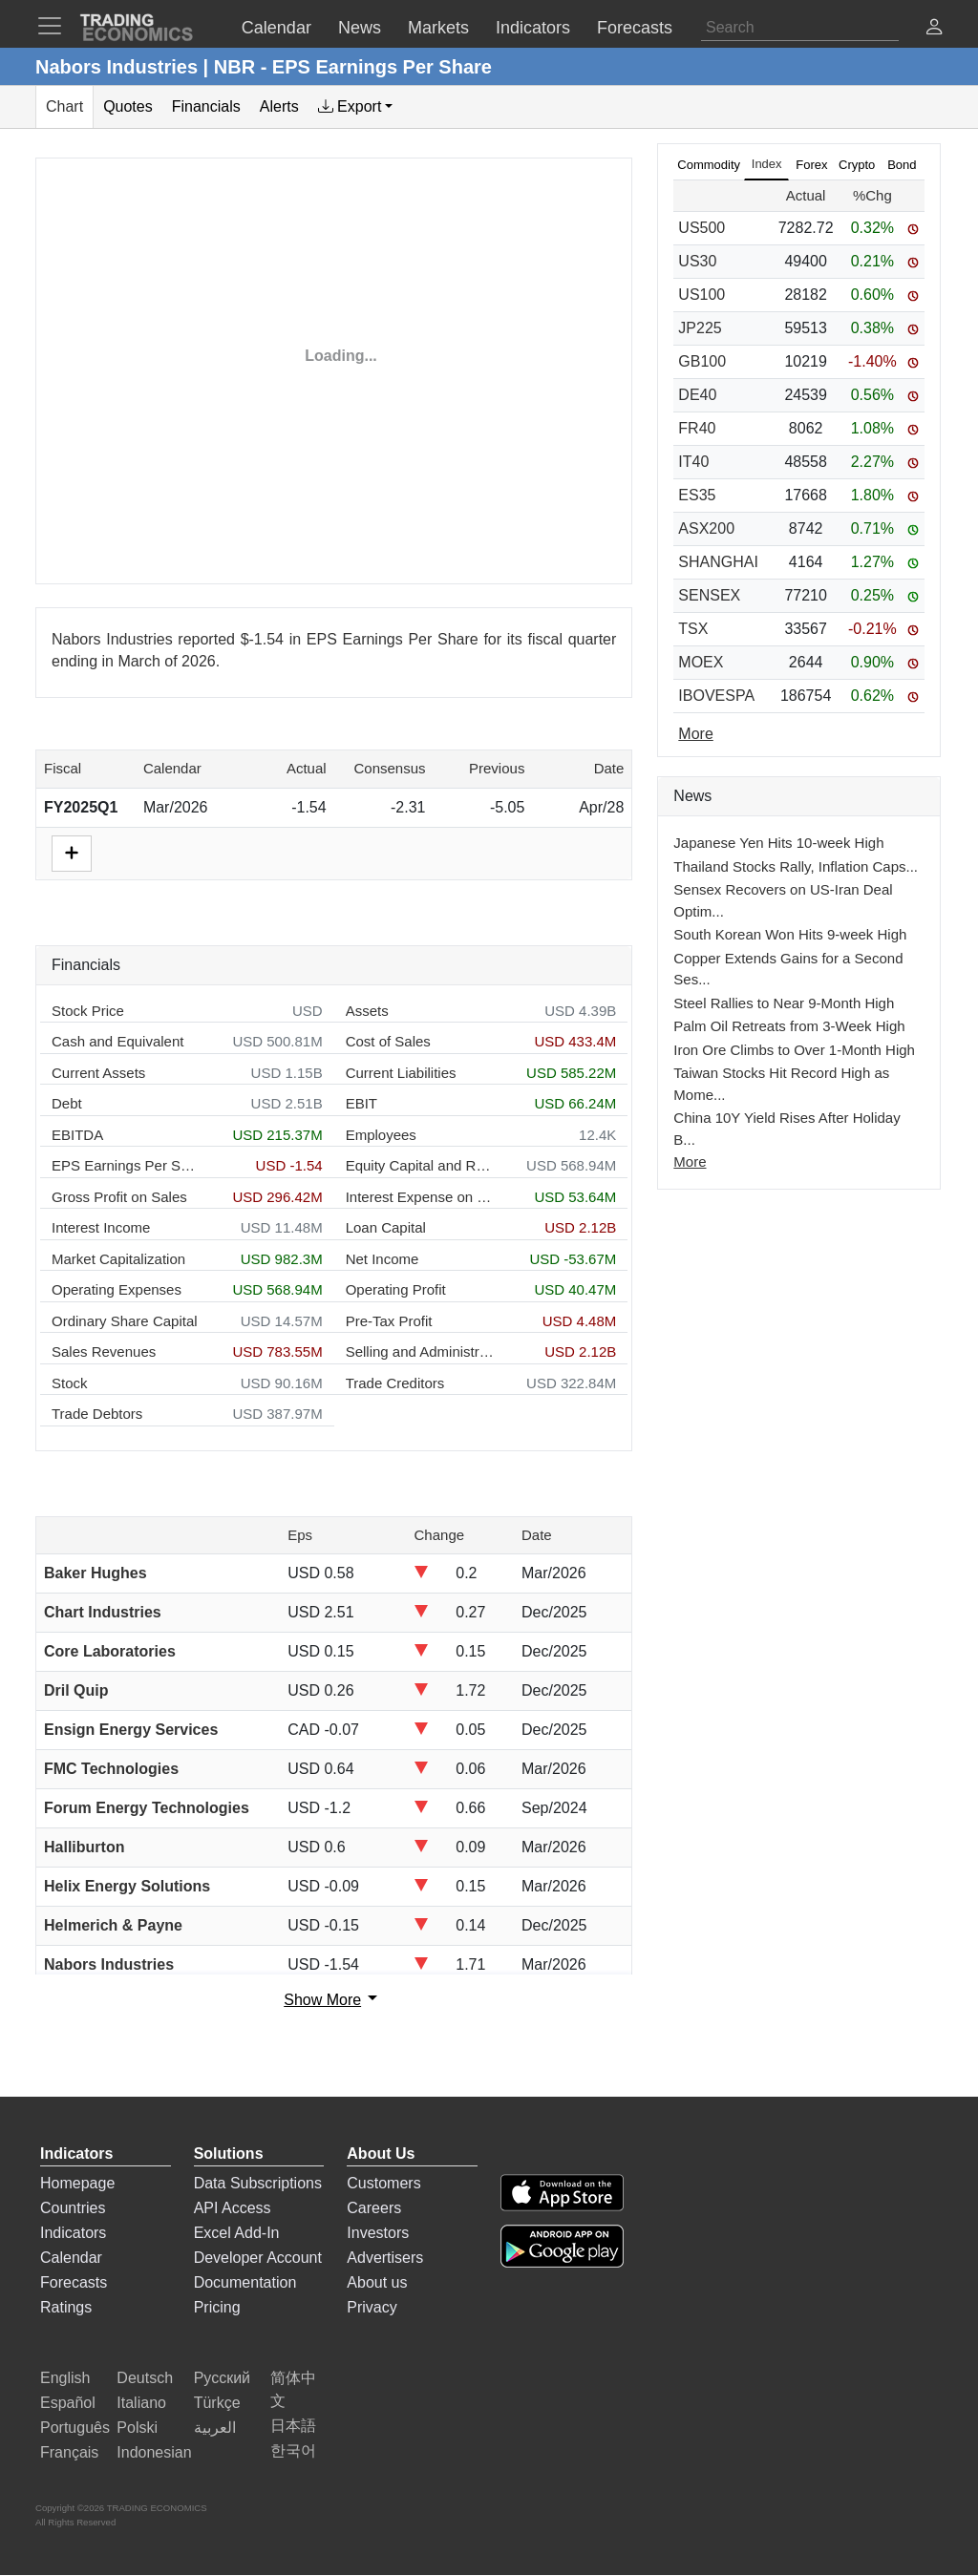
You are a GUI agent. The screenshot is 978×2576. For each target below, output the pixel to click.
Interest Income (101, 1227)
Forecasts (73, 2282)
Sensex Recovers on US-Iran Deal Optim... (782, 900)
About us (377, 2282)
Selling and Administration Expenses (420, 1351)
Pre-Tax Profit (389, 1321)
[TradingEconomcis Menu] (55, 26)
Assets (367, 1011)
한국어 (293, 2450)
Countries (72, 2208)
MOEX (700, 662)
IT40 (693, 462)
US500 (701, 228)
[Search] (800, 27)
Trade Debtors (97, 1413)
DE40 (697, 395)
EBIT (361, 1103)
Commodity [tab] (708, 165)
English (65, 2378)
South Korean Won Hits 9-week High (789, 934)
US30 (697, 261)
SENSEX (709, 595)
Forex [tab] (811, 165)
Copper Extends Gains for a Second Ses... (788, 969)
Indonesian (154, 2452)
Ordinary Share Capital (125, 1321)
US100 (701, 294)
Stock (70, 1383)
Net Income (382, 1259)
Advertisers (385, 2257)
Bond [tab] (901, 165)
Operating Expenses (116, 1289)
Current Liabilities (401, 1073)
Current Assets (98, 1073)
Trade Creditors (395, 1383)
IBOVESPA (716, 695)
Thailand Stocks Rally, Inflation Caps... (795, 866)
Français (69, 2452)
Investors (378, 2233)
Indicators (73, 2233)
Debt (67, 1103)
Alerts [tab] (279, 106)
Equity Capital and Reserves (420, 1165)
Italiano (141, 2403)
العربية (215, 2427)
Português (75, 2427)
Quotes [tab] (128, 106)
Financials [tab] (206, 106)
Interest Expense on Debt (420, 1197)
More (689, 1161)
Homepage (77, 2183)
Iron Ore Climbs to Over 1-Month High (794, 1050)
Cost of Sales (388, 1041)
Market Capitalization (118, 1259)
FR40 (696, 428)
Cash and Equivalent (117, 1041)
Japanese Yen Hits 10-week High (778, 842)
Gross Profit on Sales (119, 1197)
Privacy (371, 2307)
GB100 (702, 361)
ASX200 (706, 528)
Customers (383, 2183)
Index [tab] (767, 164)
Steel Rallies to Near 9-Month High (783, 1003)
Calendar (71, 2257)
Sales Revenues (104, 1351)
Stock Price (88, 1011)
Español (68, 2403)
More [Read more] (695, 734)
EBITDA (77, 1135)
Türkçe (217, 2403)
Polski (137, 2427)
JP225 (699, 328)
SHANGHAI (718, 562)
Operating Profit (396, 1289)
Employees (381, 1135)
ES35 (696, 495)
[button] (934, 29)
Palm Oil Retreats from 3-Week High (788, 1026)
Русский (222, 2378)
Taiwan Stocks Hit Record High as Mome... (781, 1084)
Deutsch (145, 2378)
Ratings (66, 2307)
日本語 (293, 2426)
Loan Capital (386, 1227)
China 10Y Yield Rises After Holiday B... (786, 1128)
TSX (693, 629)
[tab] (355, 107)
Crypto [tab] (857, 165)
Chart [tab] (64, 106)
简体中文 (293, 2389)
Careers (374, 2208)
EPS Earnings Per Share (126, 1165)
